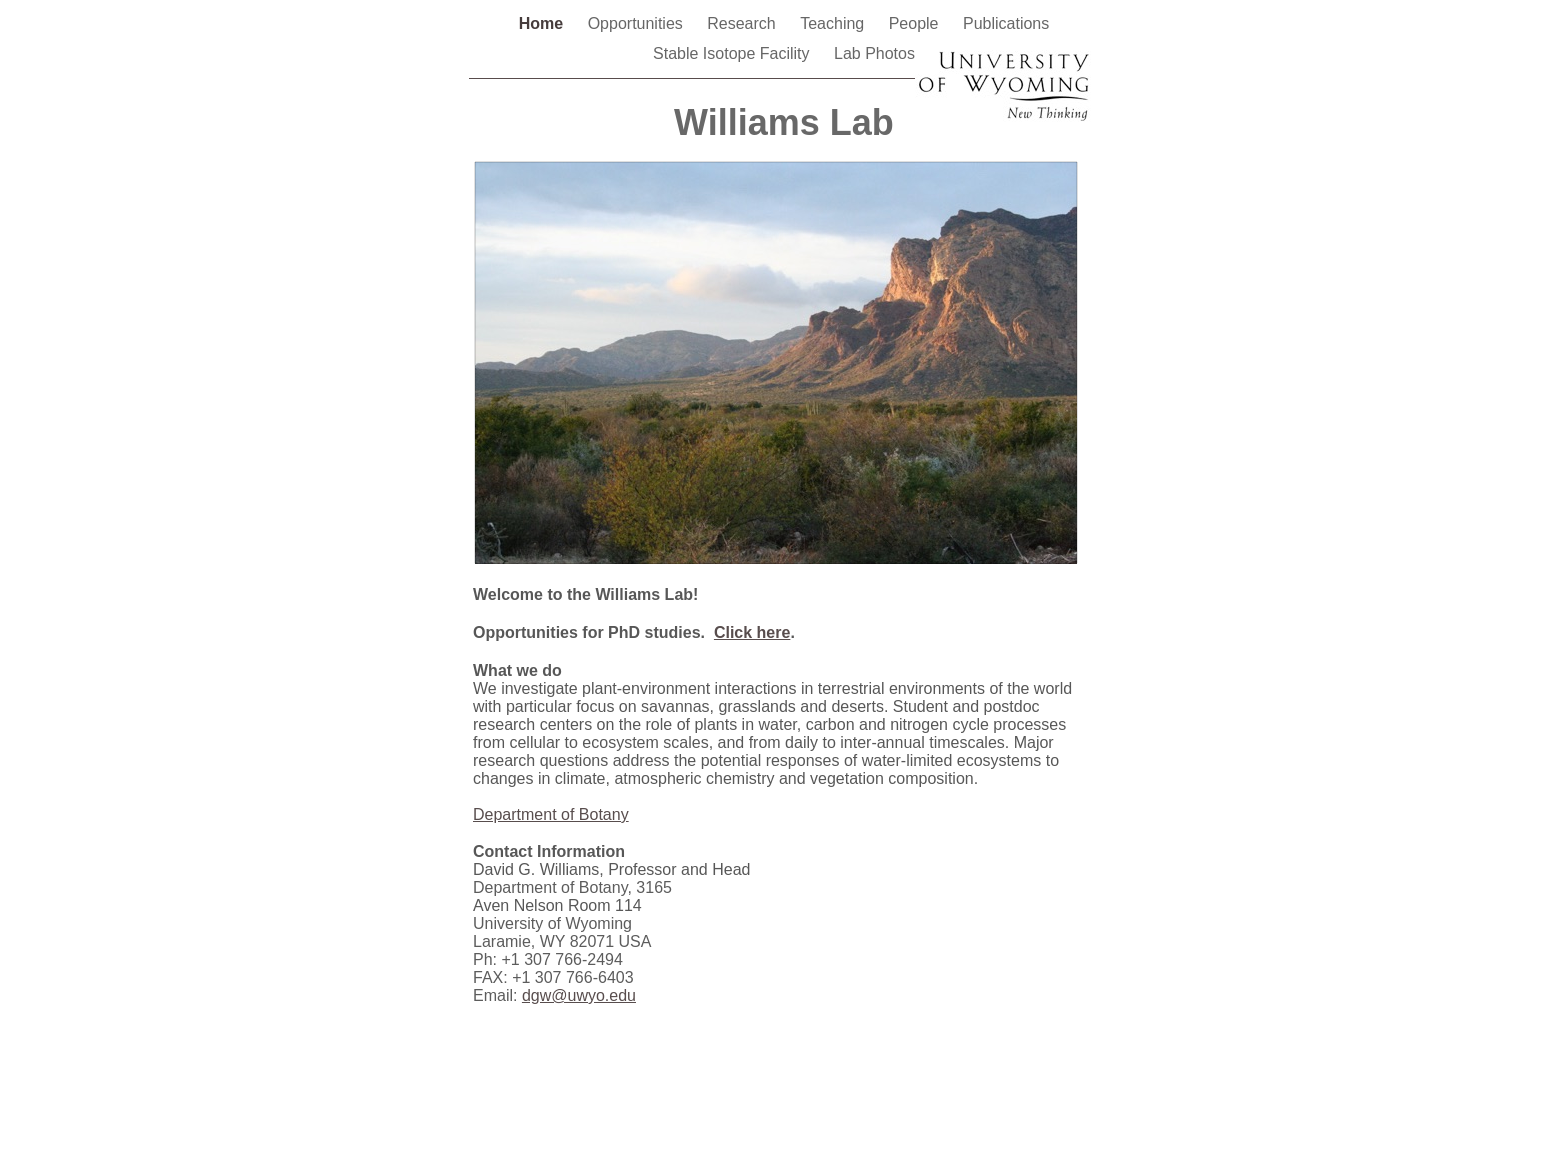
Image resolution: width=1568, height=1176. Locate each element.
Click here (752, 632)
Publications (1006, 23)
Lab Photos (874, 53)
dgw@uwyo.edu (579, 995)
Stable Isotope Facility (733, 53)
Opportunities (638, 23)
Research (743, 23)
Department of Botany (551, 814)
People (916, 23)
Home (543, 23)
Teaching (834, 23)
